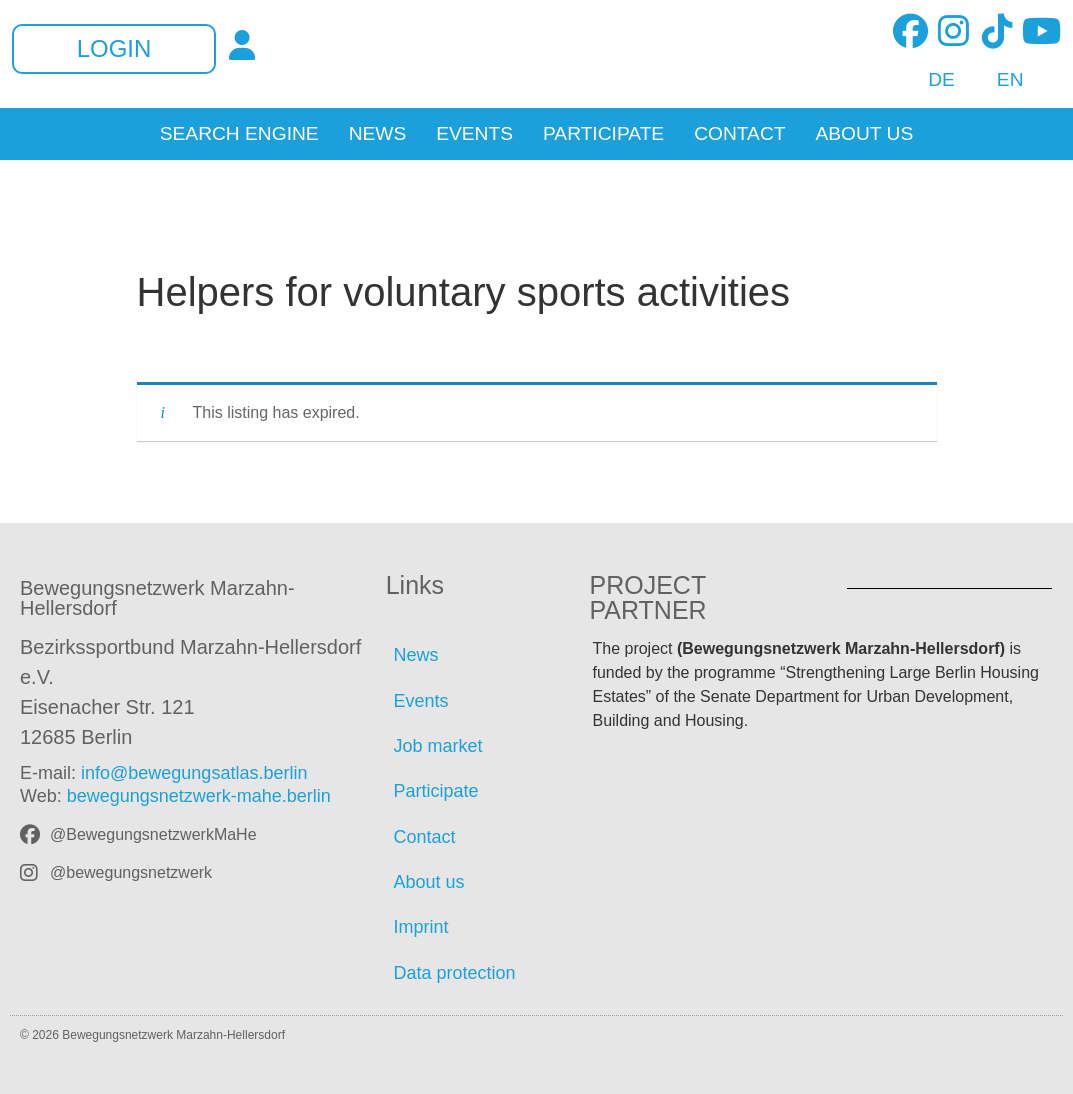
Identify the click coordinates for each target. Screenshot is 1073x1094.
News (378, 134)
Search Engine (239, 134)
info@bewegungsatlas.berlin (194, 773)
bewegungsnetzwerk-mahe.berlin (199, 796)
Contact (739, 134)
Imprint (421, 927)
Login (114, 49)
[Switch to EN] (999, 80)
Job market (438, 746)
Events (474, 134)
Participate (603, 134)
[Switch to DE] (930, 80)
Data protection (455, 973)
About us (864, 134)
